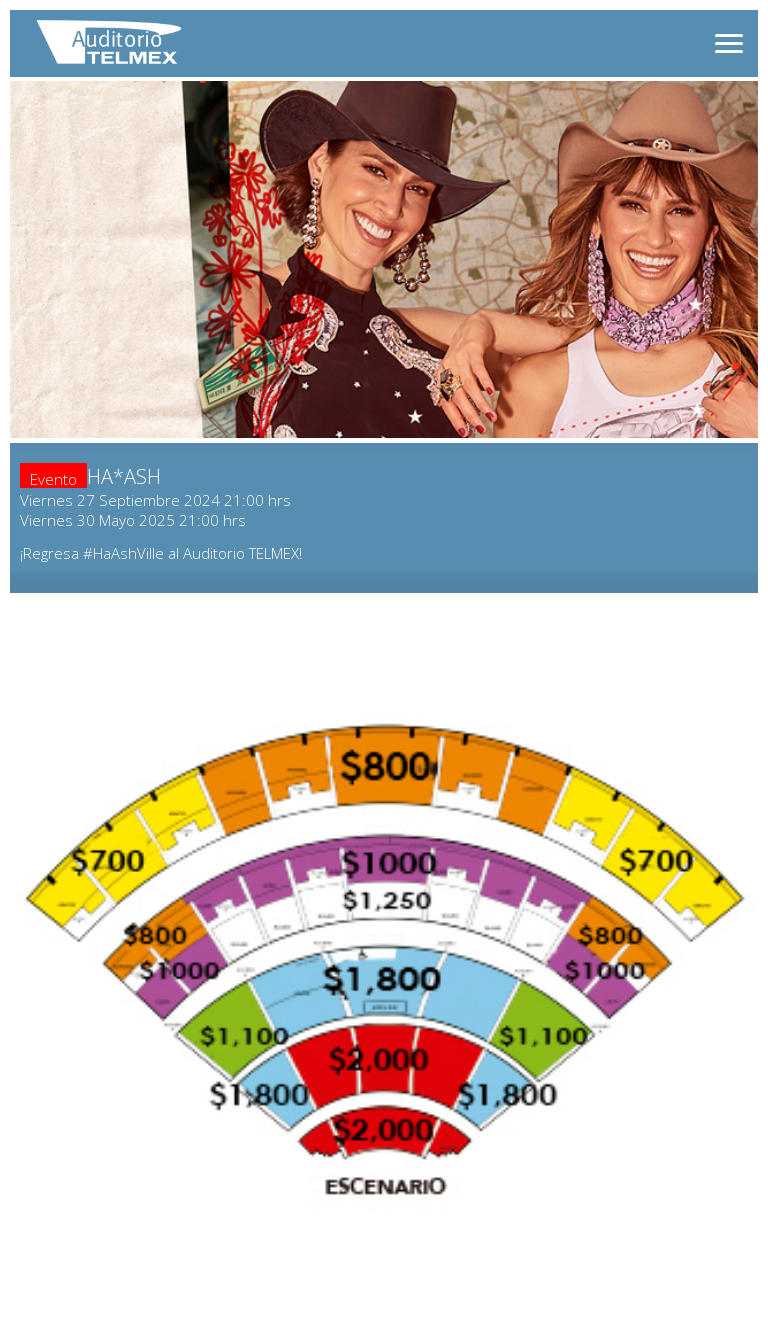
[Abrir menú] (729, 43)
